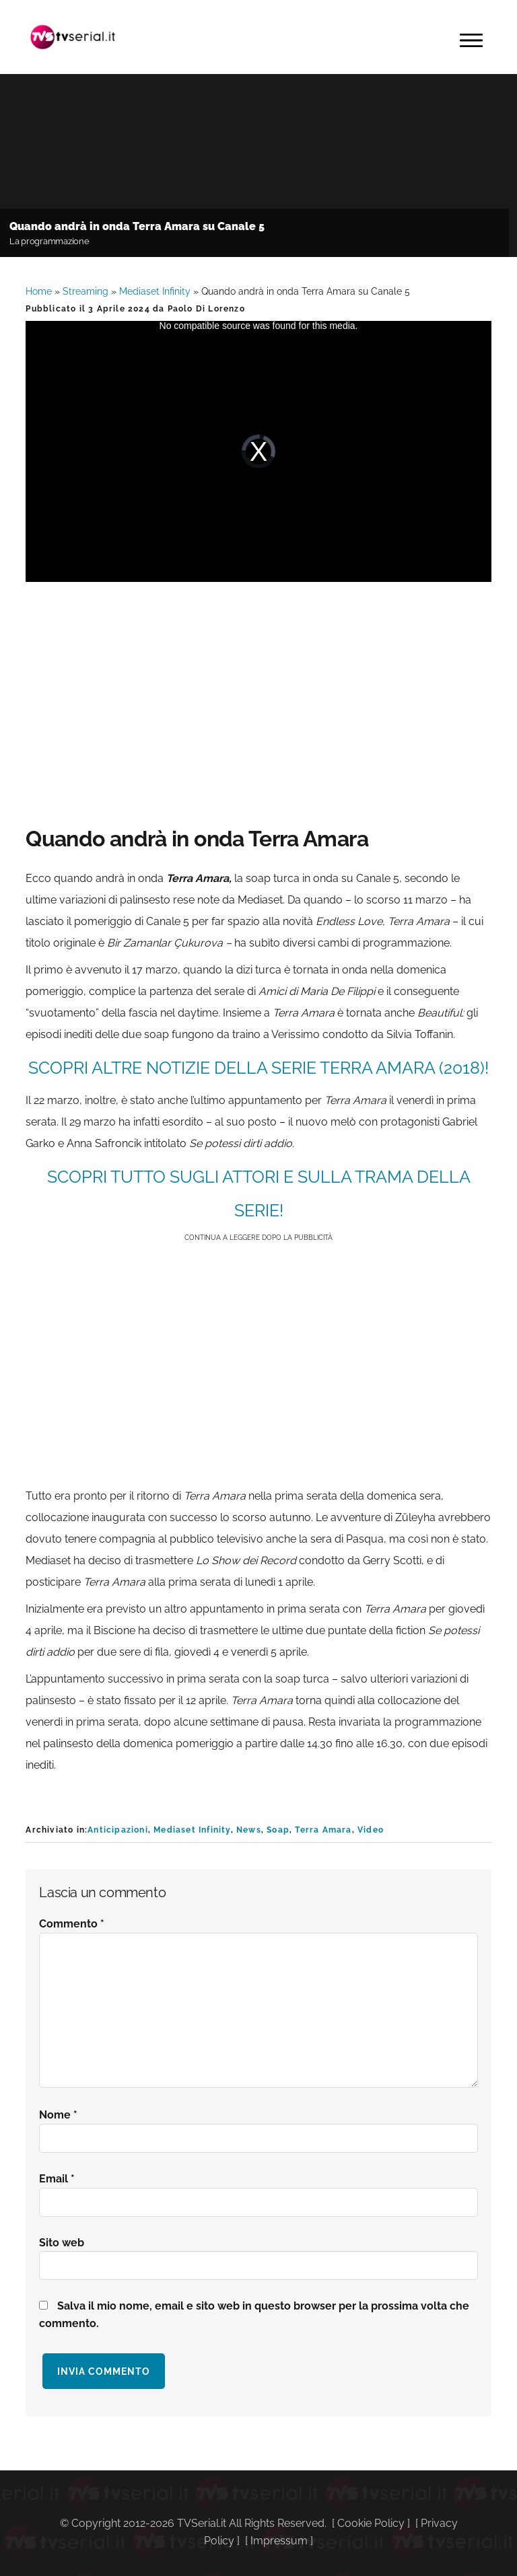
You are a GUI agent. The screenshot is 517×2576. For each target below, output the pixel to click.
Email (57, 2178)
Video (370, 1830)
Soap (278, 1830)
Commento (71, 1923)
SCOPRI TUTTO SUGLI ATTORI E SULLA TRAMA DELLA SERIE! (259, 1193)
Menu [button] (471, 40)
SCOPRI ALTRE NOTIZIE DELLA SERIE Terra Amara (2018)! (258, 1068)
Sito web (61, 2242)
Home (39, 291)
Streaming (85, 291)
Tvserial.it (73, 37)
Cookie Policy (371, 2523)
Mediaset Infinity (155, 291)
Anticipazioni (118, 1830)
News (248, 1830)
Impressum (279, 2540)
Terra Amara (323, 1830)
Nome (58, 2114)
